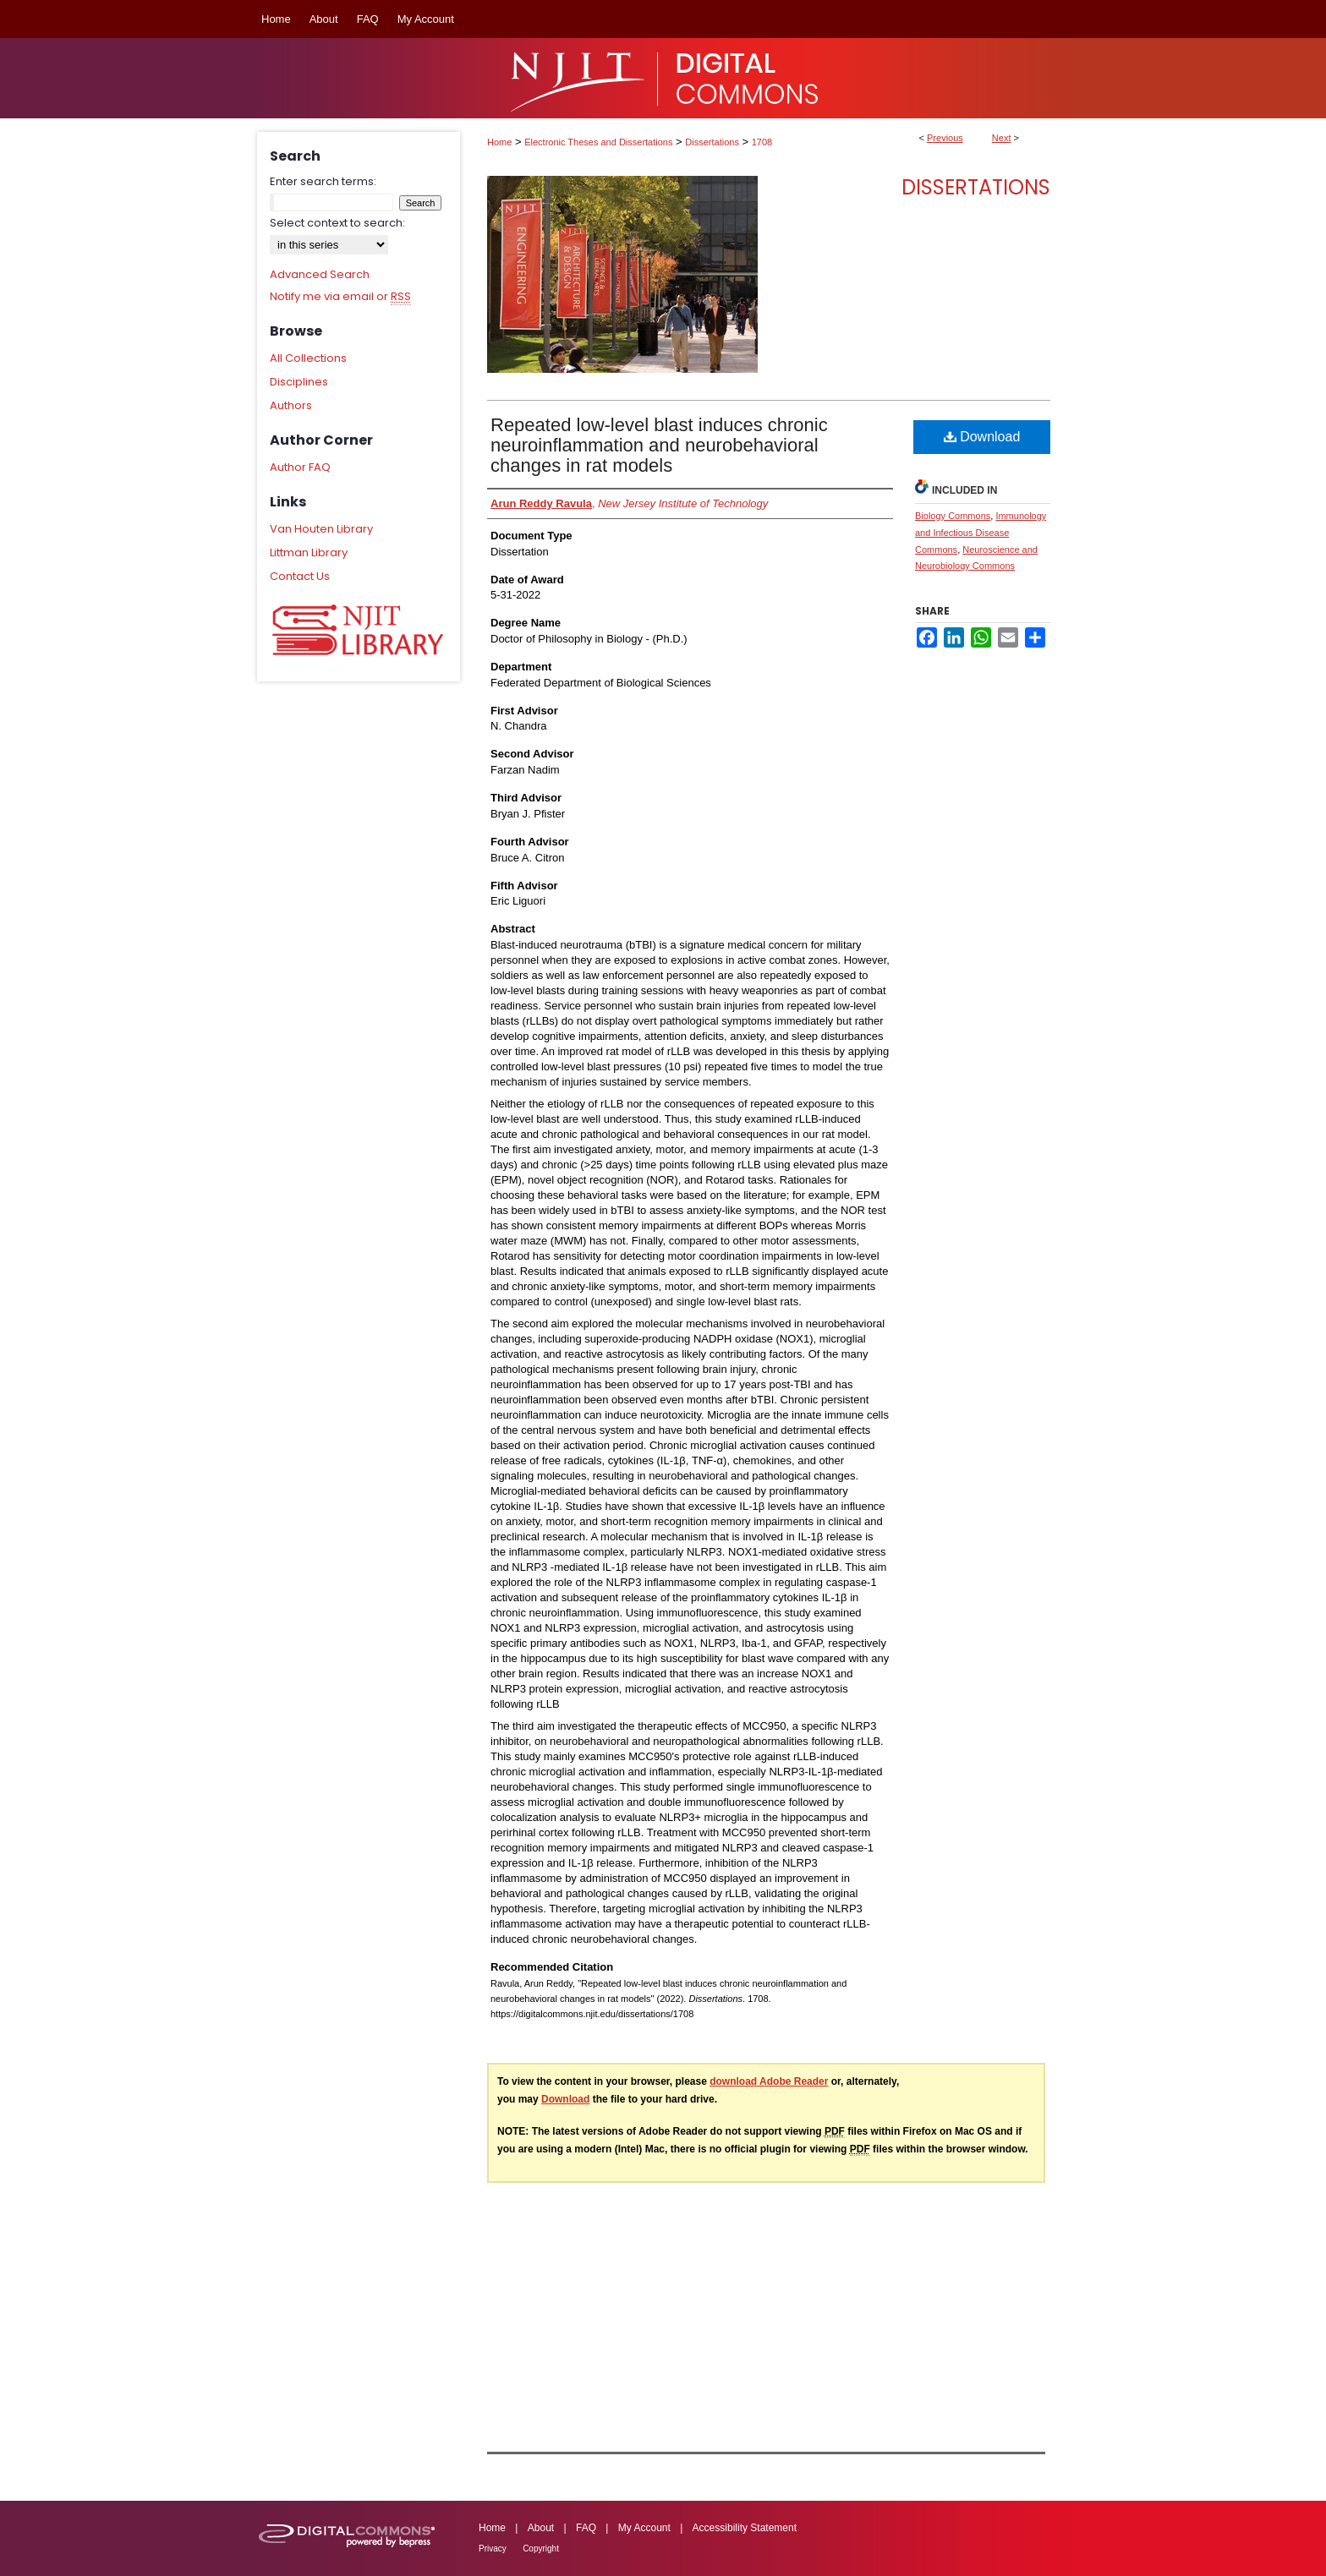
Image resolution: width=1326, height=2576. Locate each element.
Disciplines (299, 382)
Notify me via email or (340, 296)
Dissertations (712, 142)
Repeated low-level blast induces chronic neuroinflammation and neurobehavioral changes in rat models (659, 445)
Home (499, 142)
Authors (291, 405)
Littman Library (309, 552)
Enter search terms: (323, 181)
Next (1001, 138)
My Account (644, 2528)
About (541, 2528)
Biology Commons (952, 516)
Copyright (541, 2548)
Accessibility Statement (745, 2528)
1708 (762, 142)
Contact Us (300, 576)
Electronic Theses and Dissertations (598, 142)
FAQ (586, 2528)
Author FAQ (300, 467)
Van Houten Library (321, 529)
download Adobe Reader (769, 2081)
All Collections (308, 358)
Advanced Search (320, 274)
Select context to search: (337, 223)
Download (982, 436)
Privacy (493, 2548)
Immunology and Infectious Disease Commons (980, 533)
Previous (945, 138)
